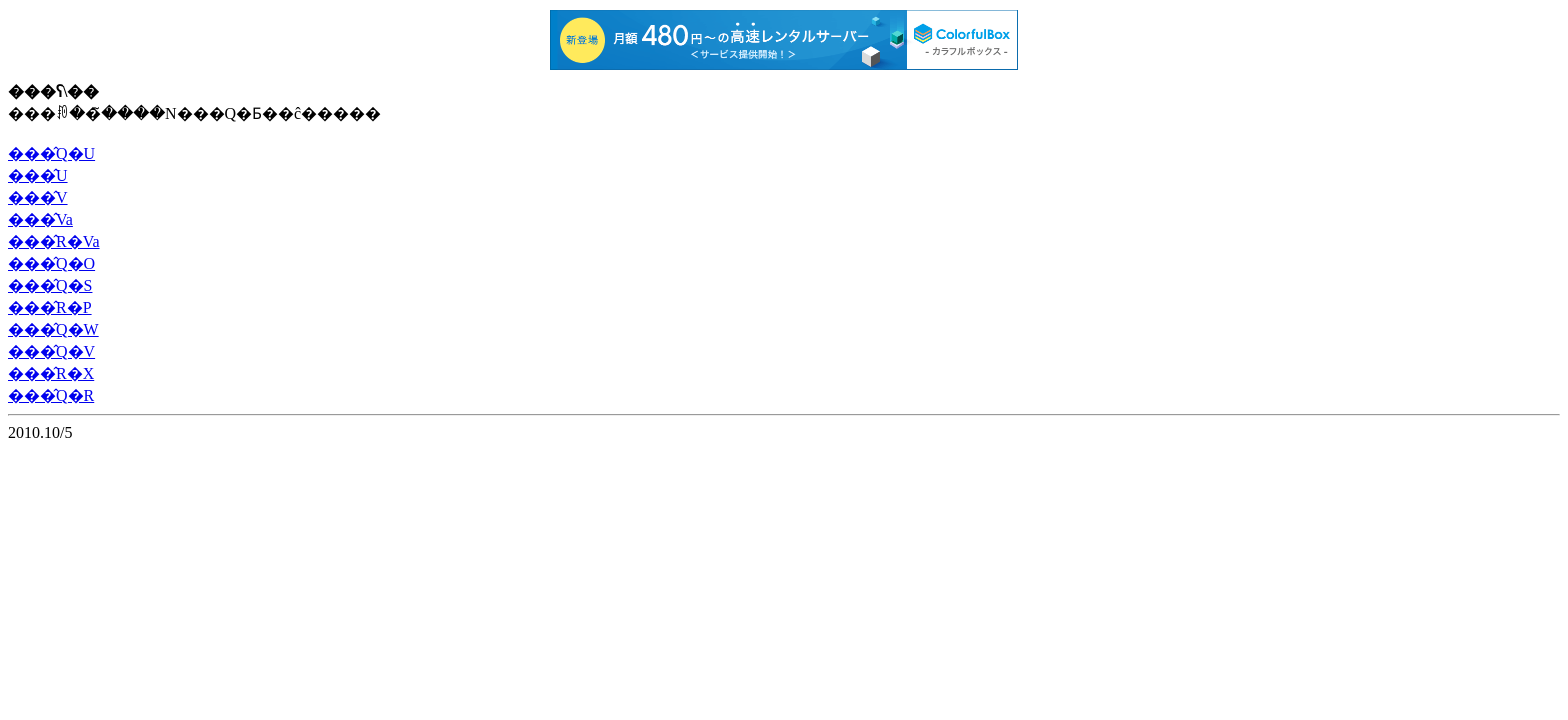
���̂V (38, 197)
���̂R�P (50, 307)
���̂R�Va (54, 241)
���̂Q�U (51, 153)
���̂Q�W (53, 329)
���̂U (38, 175)
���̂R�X (51, 373)
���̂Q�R (51, 395)
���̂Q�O (51, 263)
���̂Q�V (51, 351)
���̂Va (40, 219)
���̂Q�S (50, 285)
